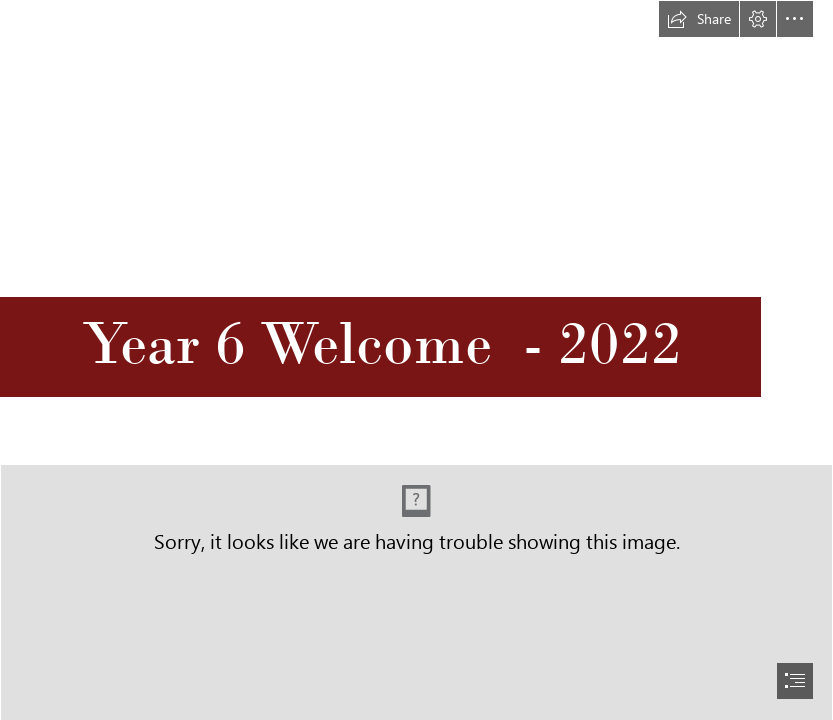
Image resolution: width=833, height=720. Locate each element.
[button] (699, 19)
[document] (416, 360)
